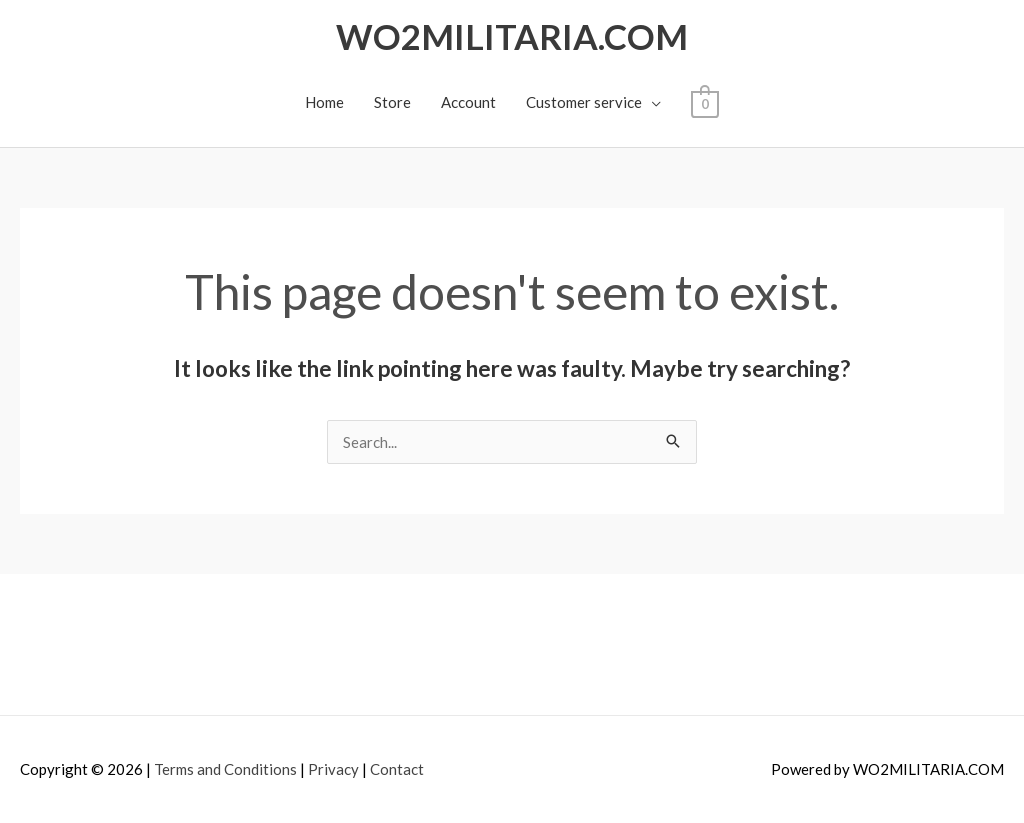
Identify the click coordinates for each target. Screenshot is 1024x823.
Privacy (333, 769)
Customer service (584, 102)
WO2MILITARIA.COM (512, 36)
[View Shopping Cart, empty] (704, 102)
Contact (397, 769)
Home (324, 102)
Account (468, 102)
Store (392, 102)
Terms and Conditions (225, 769)
